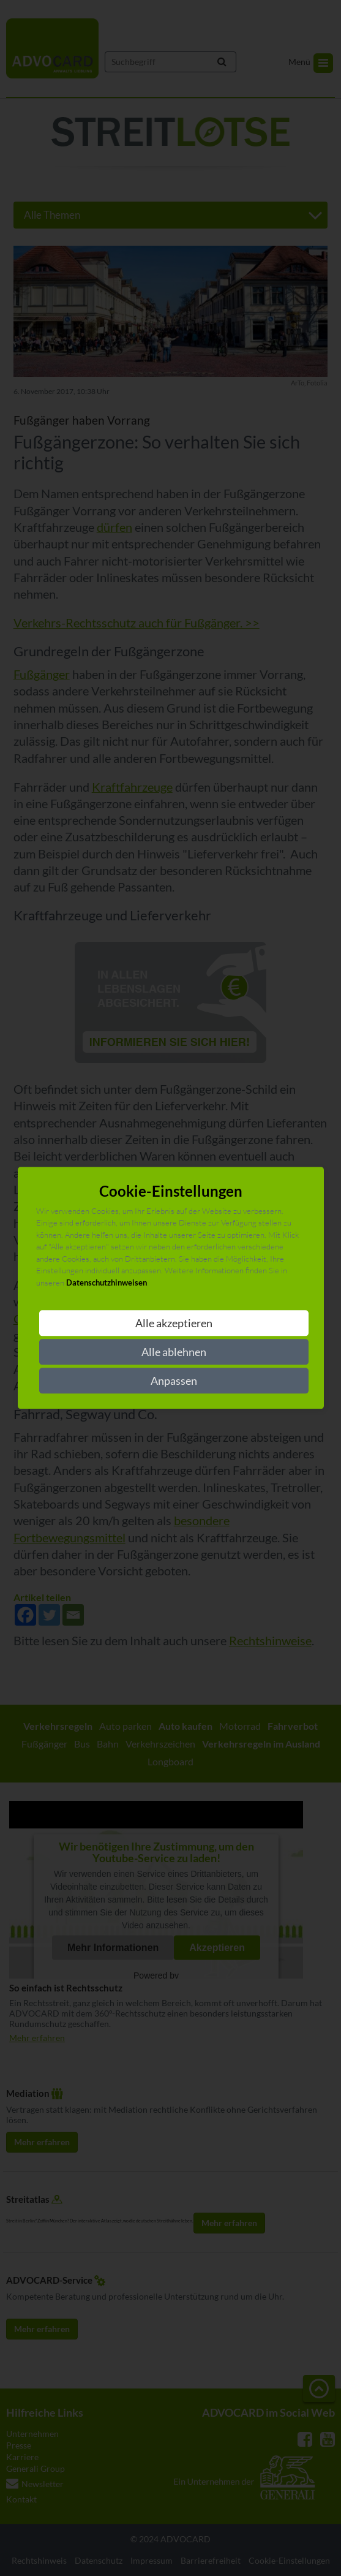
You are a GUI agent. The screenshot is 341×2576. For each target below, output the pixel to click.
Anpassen (174, 1381)
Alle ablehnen (173, 1352)
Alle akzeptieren (173, 1323)
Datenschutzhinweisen (106, 1282)
